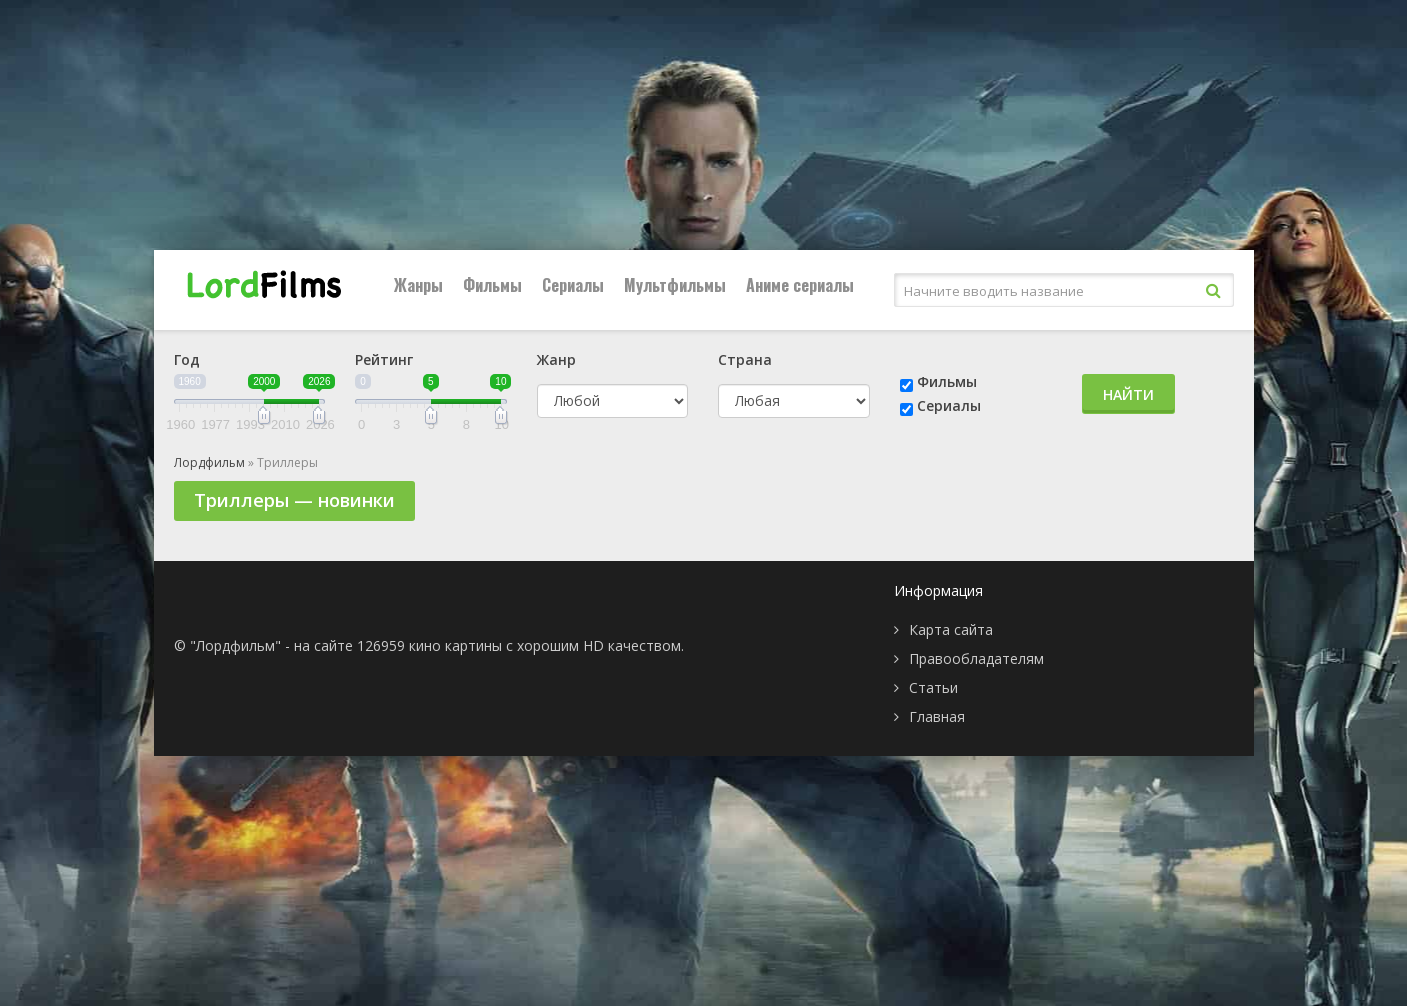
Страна (745, 359)
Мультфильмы (675, 285)
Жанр (556, 359)
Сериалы (573, 285)
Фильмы (492, 285)
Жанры (418, 285)
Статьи (933, 687)
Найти (1128, 394)
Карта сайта (951, 629)
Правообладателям (976, 658)
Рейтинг (384, 359)
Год (187, 359)
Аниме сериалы (800, 285)
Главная (937, 716)
